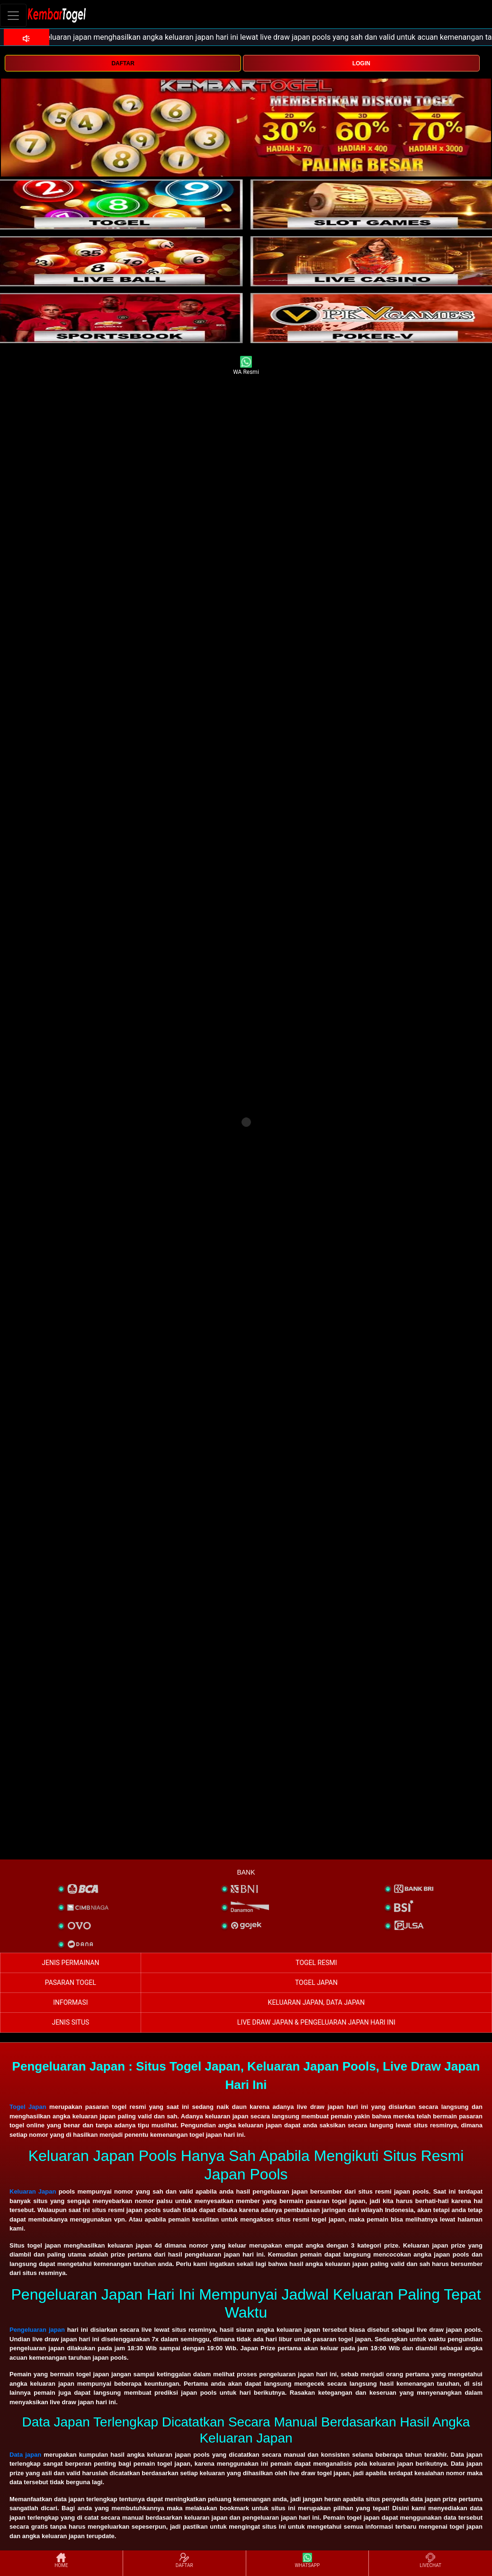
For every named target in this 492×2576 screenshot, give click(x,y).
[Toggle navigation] (13, 15)
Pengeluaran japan (37, 2329)
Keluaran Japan (32, 2191)
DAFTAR (122, 63)
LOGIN (361, 63)
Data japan (25, 2454)
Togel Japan (27, 2106)
